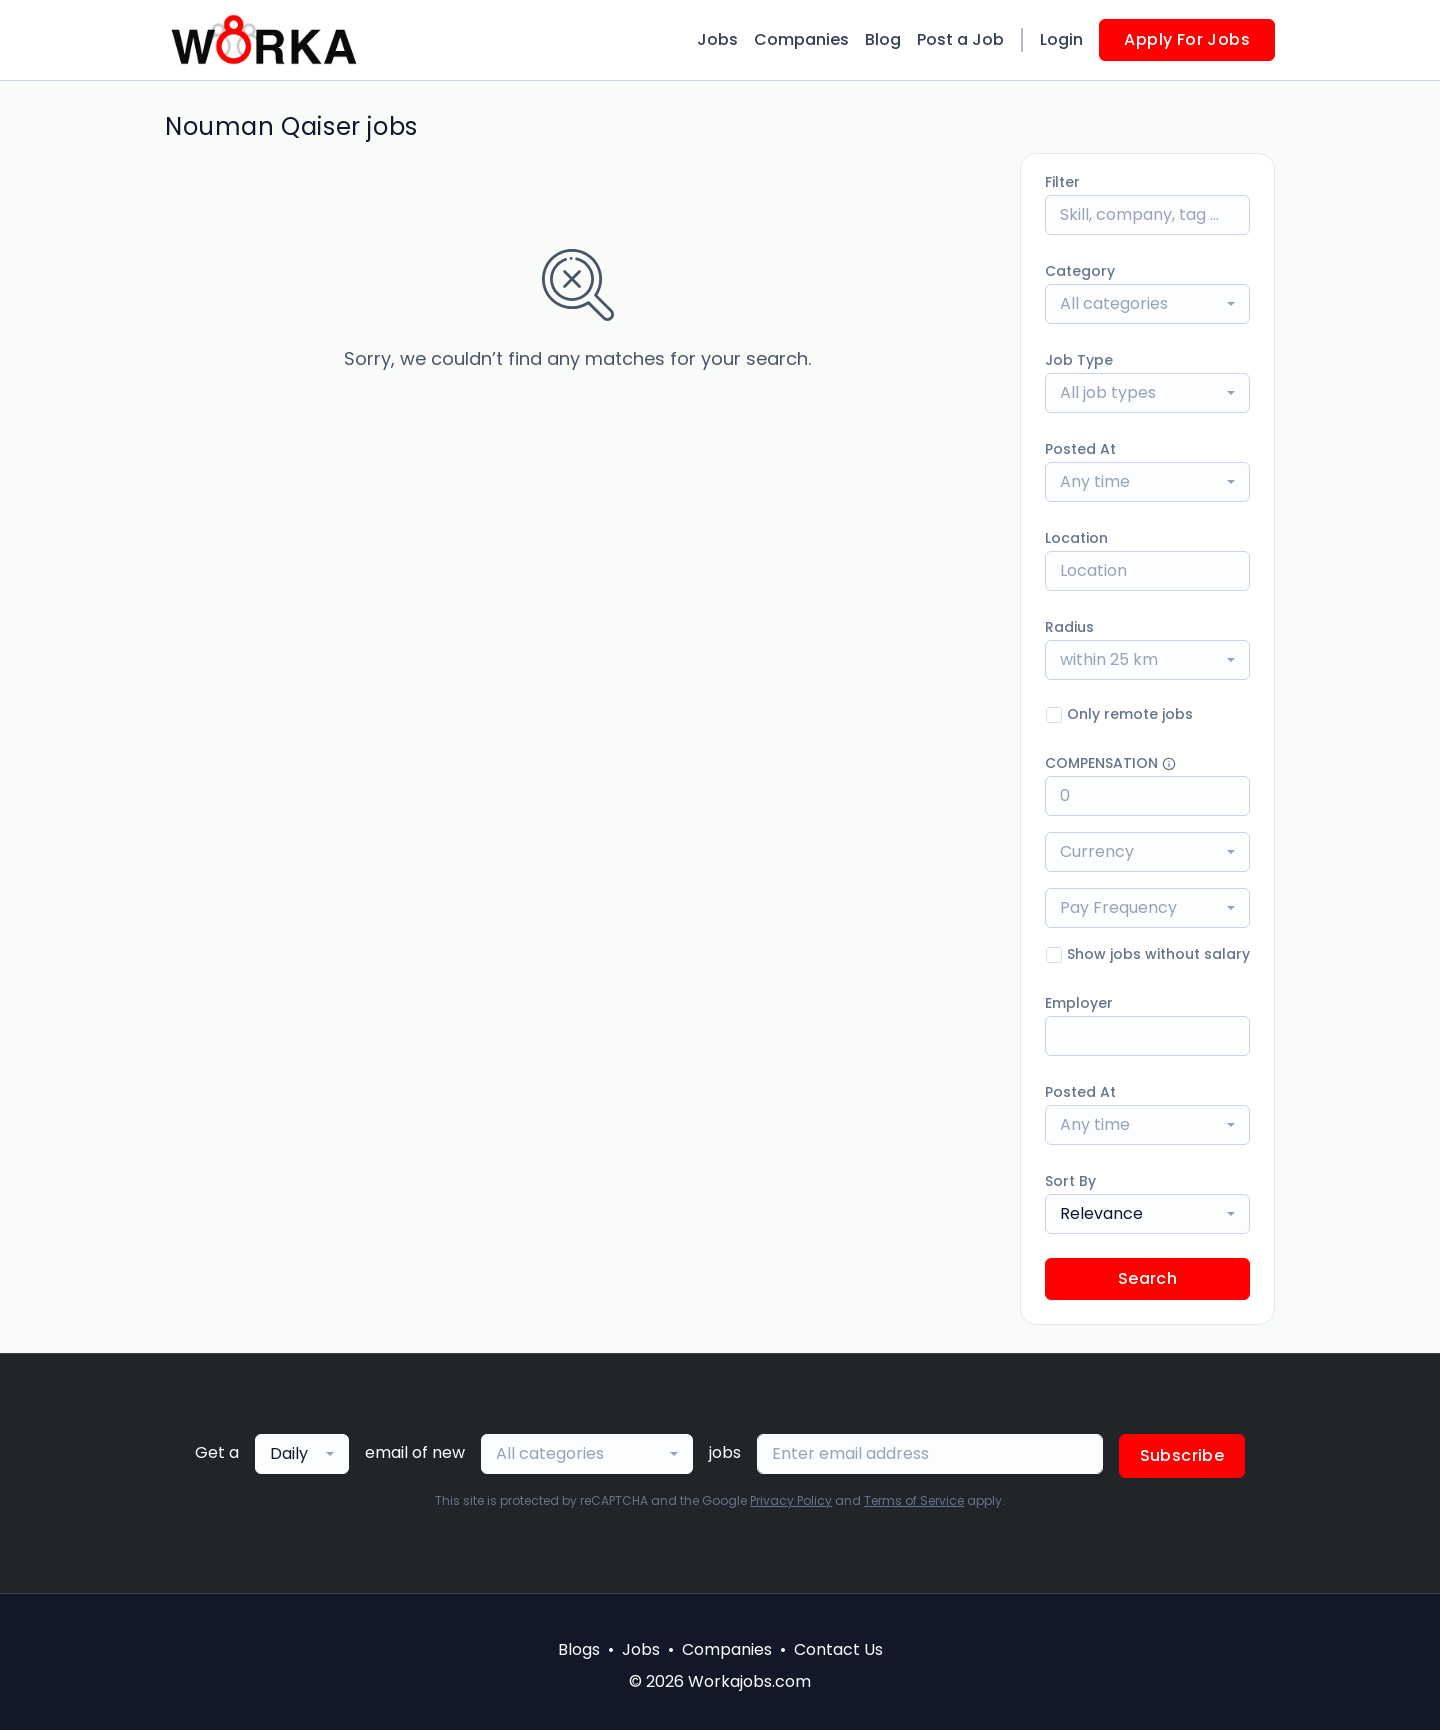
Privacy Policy (791, 1500)
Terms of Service (914, 1500)
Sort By (1070, 1181)
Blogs (579, 1649)
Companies (801, 39)
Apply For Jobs (1187, 39)
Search (1147, 1278)
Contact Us (838, 1649)
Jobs (717, 39)
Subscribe (1182, 1455)
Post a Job (960, 39)
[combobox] (1147, 304)
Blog (883, 39)
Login (1061, 39)
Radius (1069, 627)
